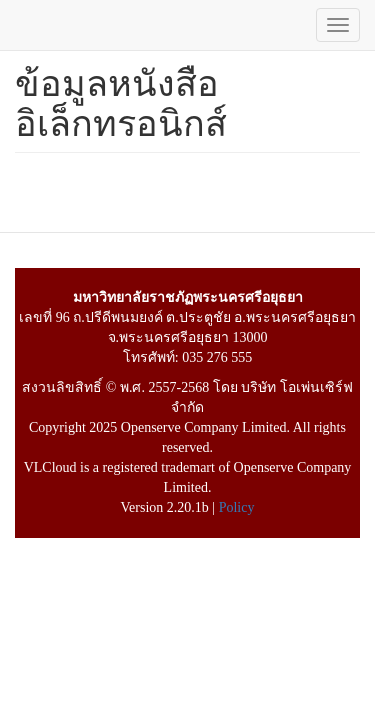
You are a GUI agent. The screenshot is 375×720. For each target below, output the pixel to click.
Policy (237, 507)
